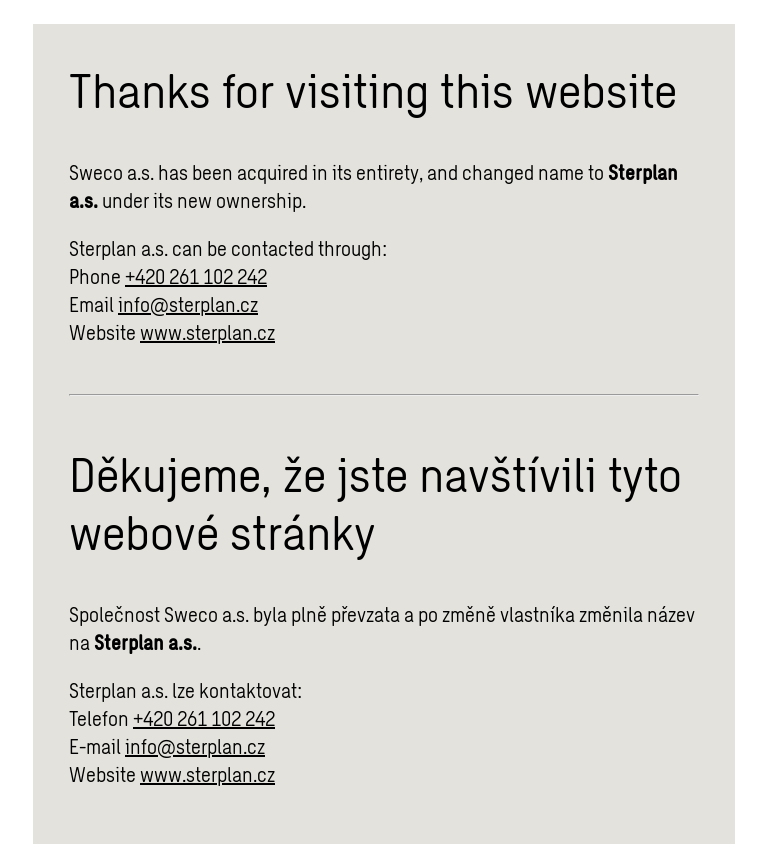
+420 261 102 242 (196, 276)
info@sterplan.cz (188, 304)
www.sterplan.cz (207, 332)
